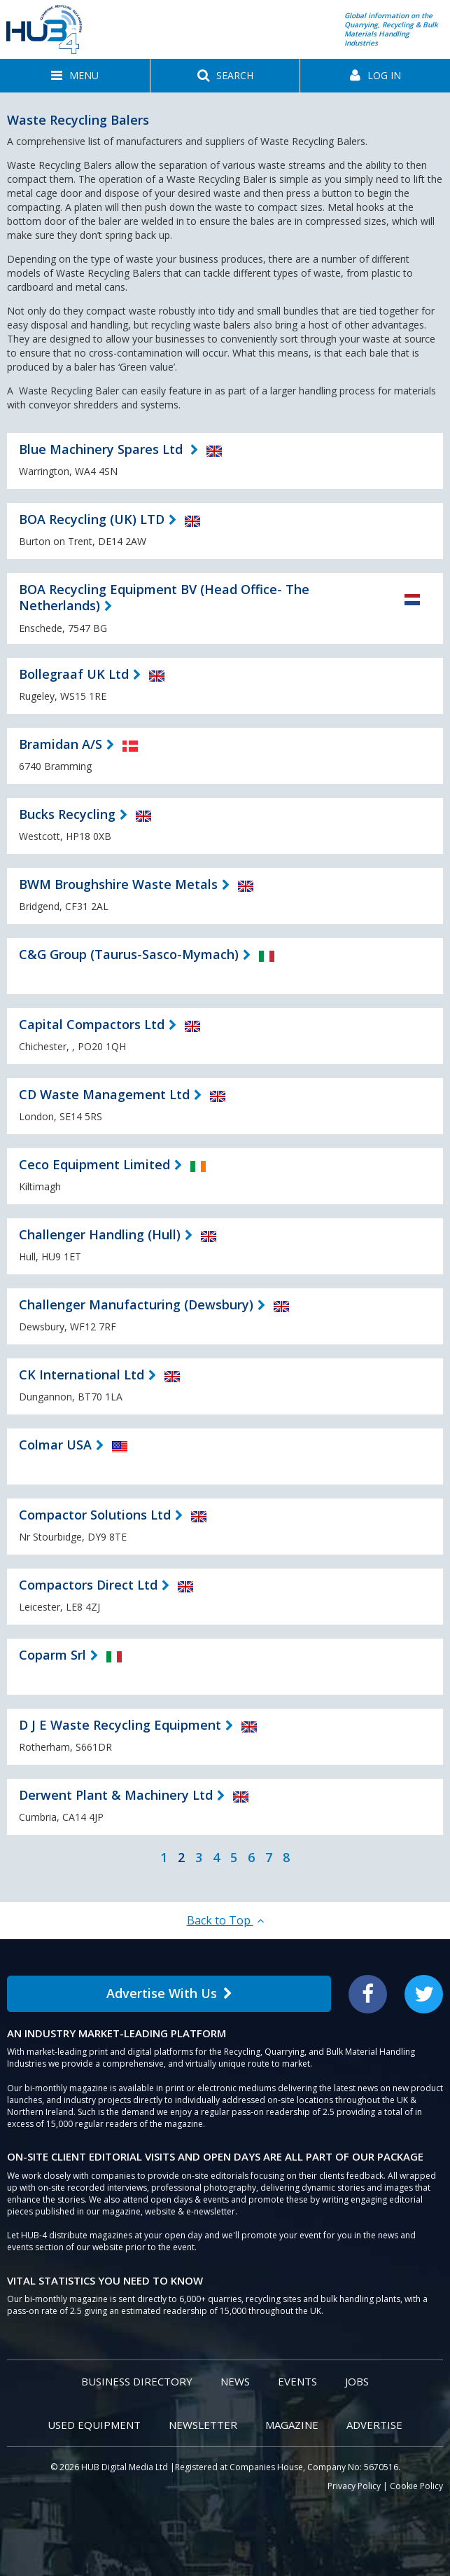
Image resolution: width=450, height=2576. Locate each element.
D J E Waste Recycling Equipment (120, 1724)
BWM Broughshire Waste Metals (118, 884)
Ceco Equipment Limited (94, 1164)
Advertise (374, 2425)
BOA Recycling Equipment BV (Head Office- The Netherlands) (164, 597)
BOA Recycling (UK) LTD (91, 519)
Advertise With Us (169, 1993)
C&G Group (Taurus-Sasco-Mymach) (129, 954)
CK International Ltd (81, 1374)
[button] (75, 75)
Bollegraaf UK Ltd (74, 674)
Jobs (357, 2381)
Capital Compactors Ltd (91, 1024)
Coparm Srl (52, 1654)
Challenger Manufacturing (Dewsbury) (136, 1304)
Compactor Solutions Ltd (95, 1514)
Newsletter (203, 2425)
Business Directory (136, 2381)
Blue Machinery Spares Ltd (102, 449)
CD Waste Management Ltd (104, 1094)
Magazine (291, 2425)
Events (297, 2381)
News (235, 2381)
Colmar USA (55, 1444)
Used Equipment (94, 2425)
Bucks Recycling (67, 814)
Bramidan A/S (60, 744)
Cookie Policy (416, 2486)
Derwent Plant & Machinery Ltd (116, 1794)
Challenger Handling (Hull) (100, 1234)
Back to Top (225, 1920)
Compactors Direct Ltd (88, 1584)
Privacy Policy (354, 2486)
